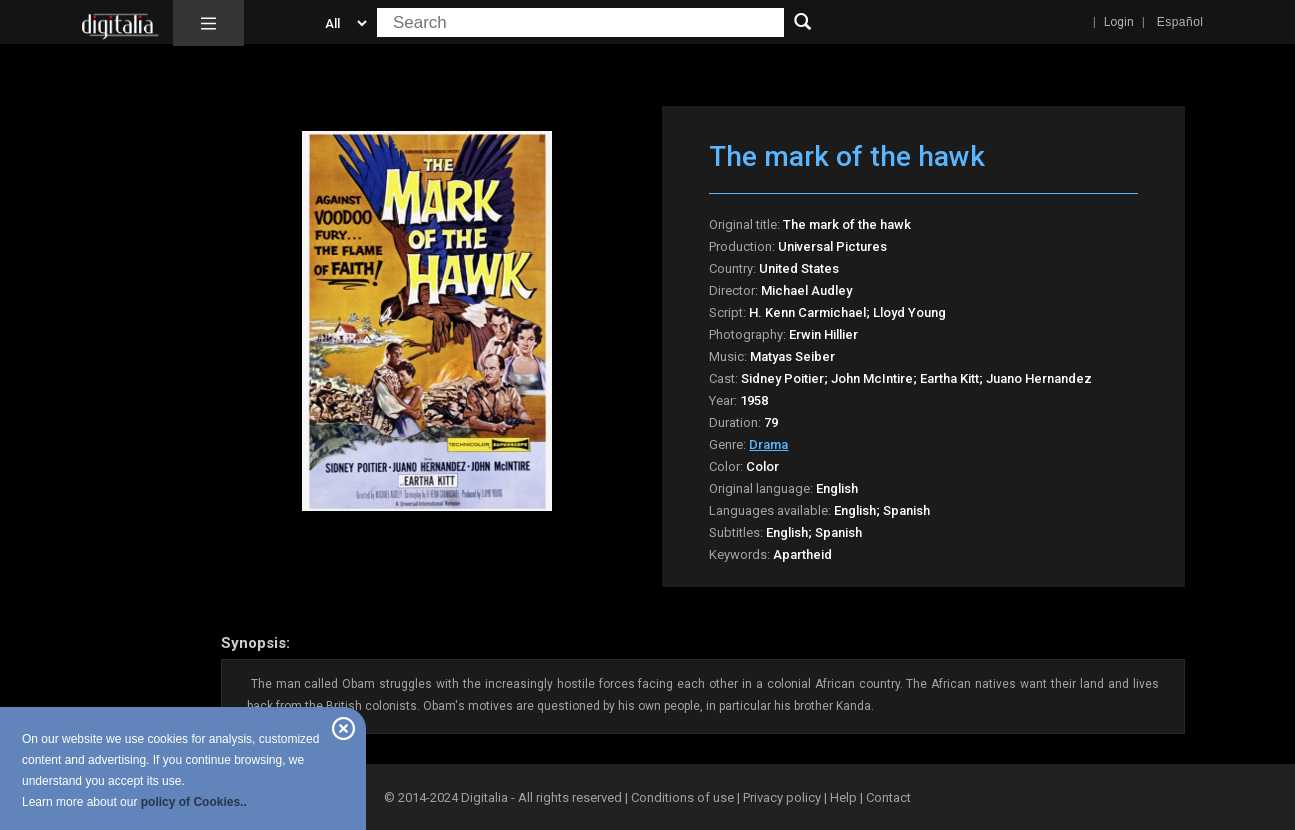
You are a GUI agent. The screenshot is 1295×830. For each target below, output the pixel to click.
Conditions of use (684, 797)
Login (1119, 22)
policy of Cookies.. (194, 802)
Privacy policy (782, 797)
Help (843, 797)
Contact (888, 797)
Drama (768, 444)
